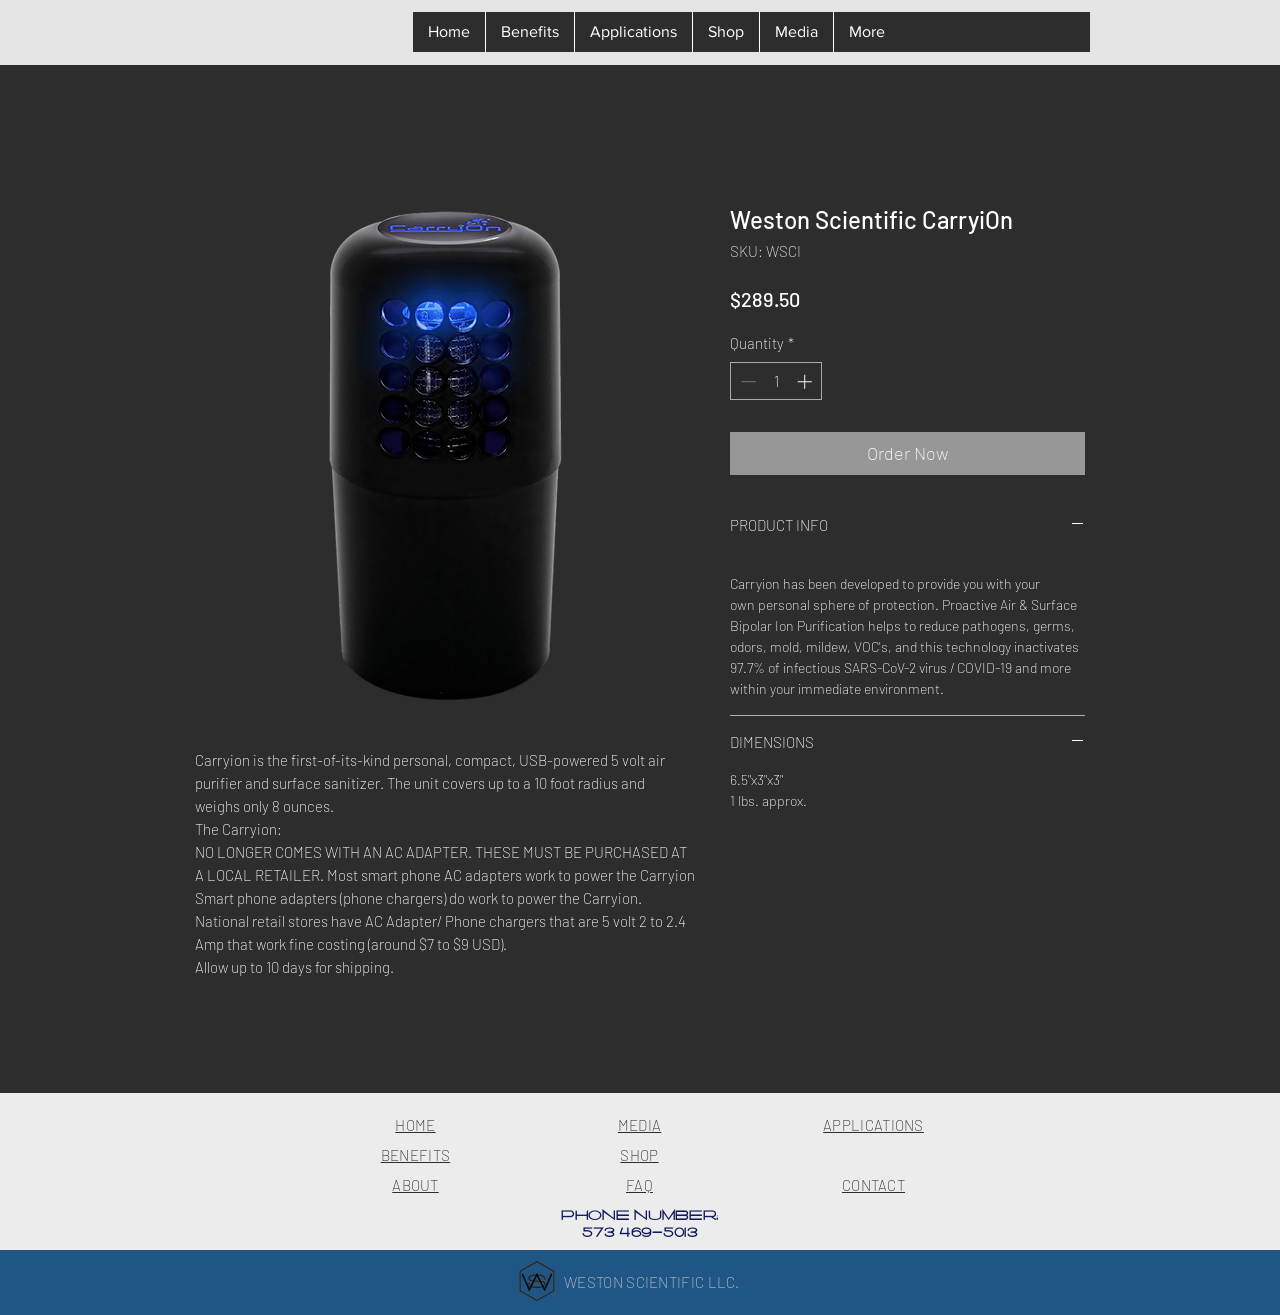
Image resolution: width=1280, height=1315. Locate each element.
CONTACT (873, 1185)
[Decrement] (746, 381)
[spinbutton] (776, 381)
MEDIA (640, 1125)
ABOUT (415, 1185)
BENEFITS (415, 1155)
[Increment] (806, 381)
